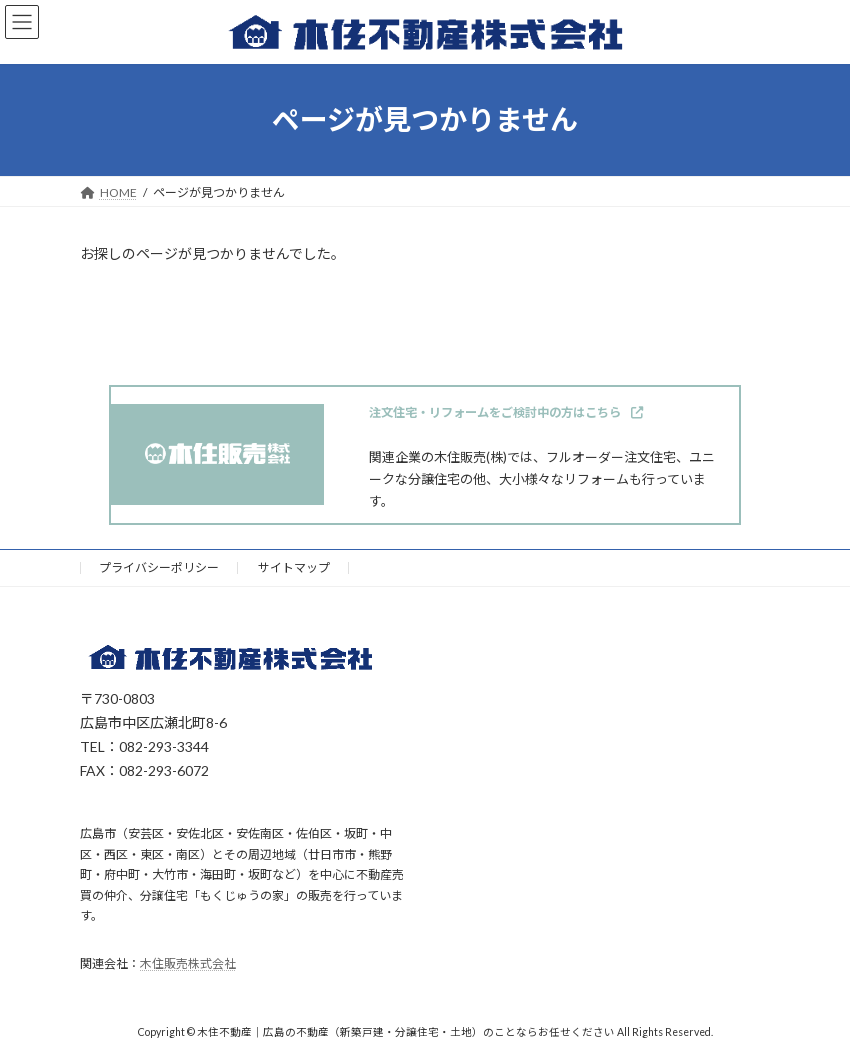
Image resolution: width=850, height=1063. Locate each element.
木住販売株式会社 (188, 964)
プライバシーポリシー (159, 567)
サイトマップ (294, 567)
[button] (506, 412)
